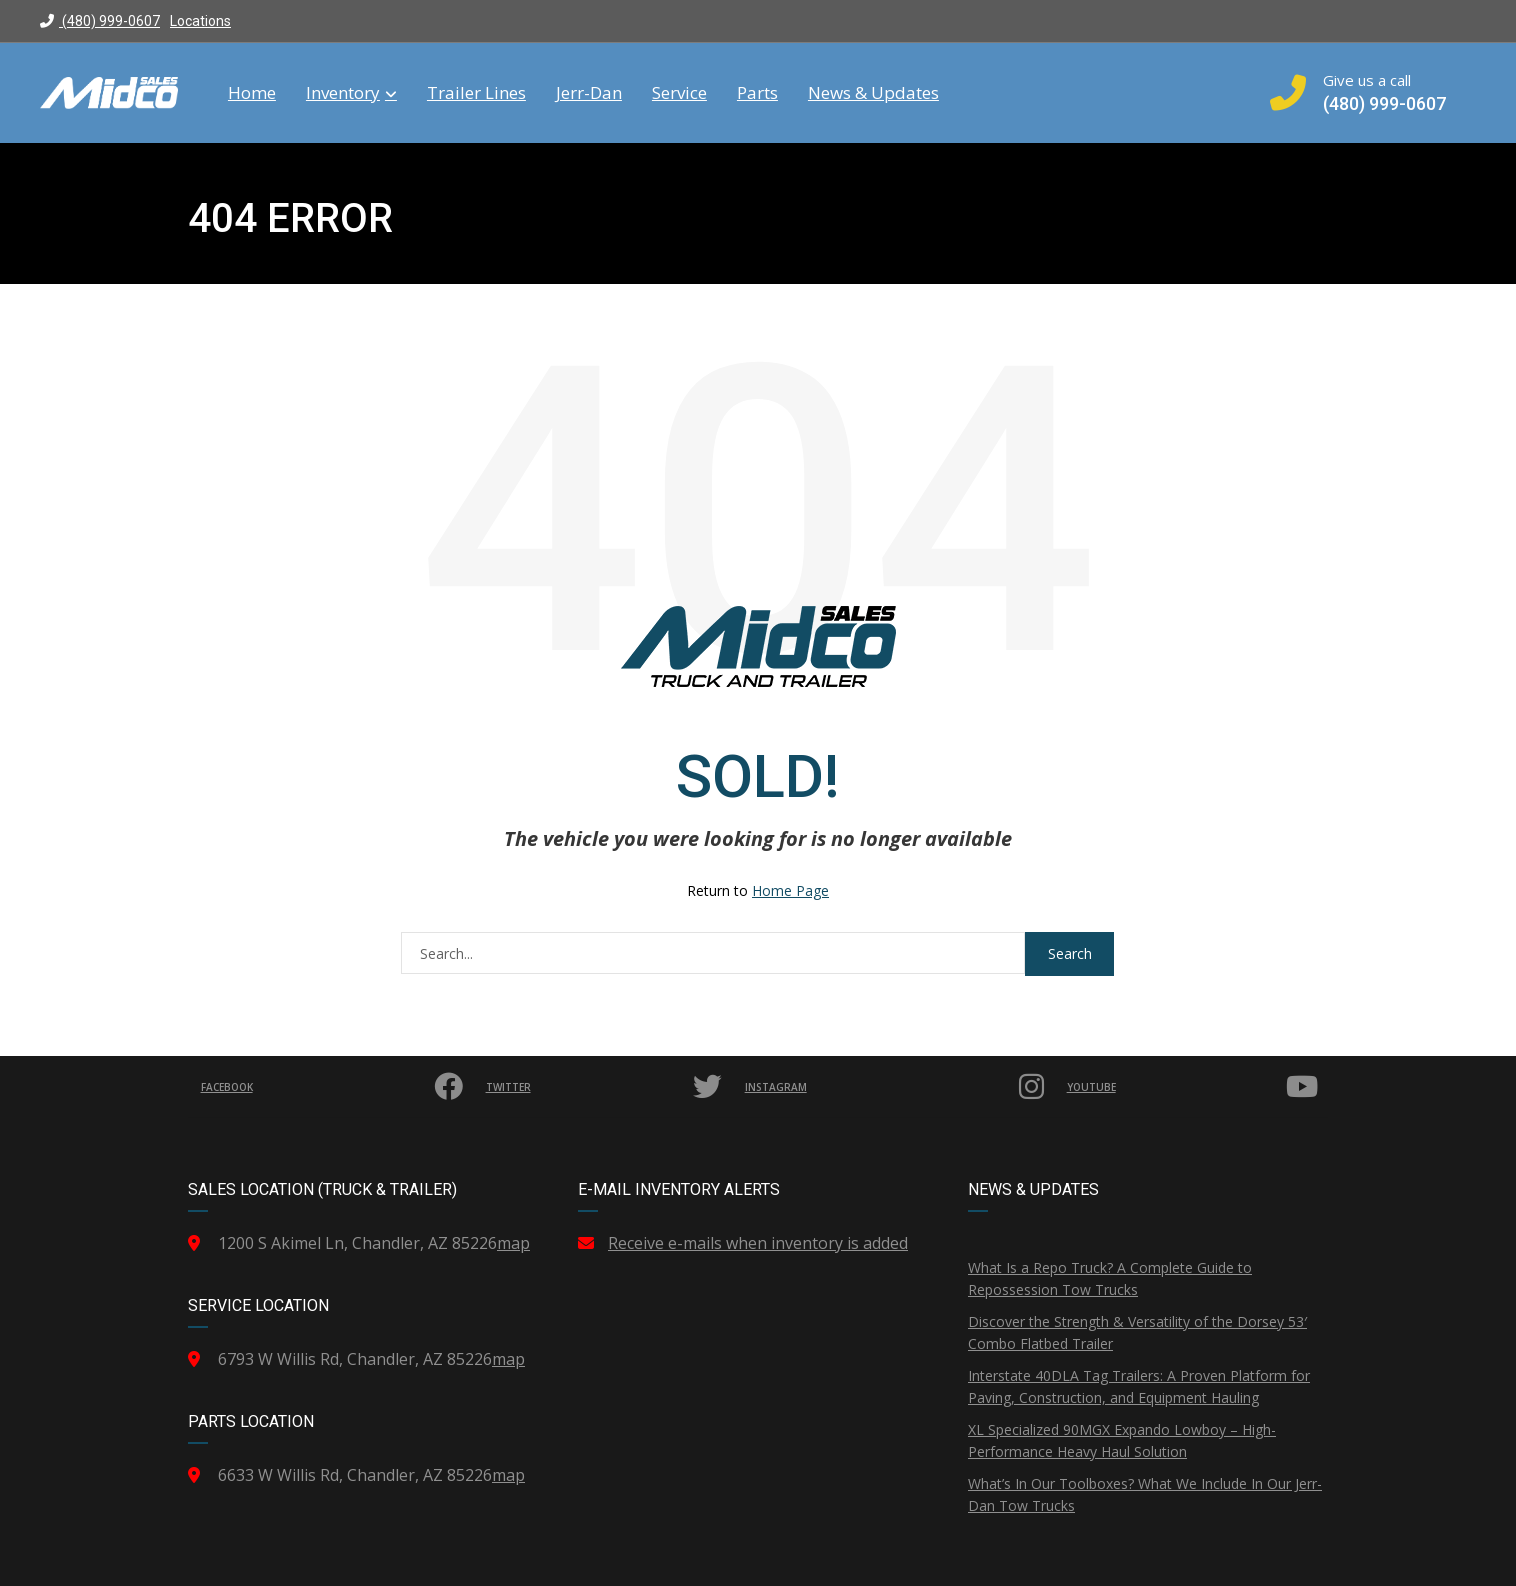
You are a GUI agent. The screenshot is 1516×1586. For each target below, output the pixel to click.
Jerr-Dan (589, 93)
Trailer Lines (476, 93)
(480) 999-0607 (100, 21)
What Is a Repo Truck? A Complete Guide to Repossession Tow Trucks (1110, 1278)
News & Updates (873, 93)
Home (252, 93)
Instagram (901, 1087)
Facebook (336, 1087)
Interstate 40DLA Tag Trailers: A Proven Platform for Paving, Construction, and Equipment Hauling (1139, 1386)
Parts (757, 93)
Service (679, 93)
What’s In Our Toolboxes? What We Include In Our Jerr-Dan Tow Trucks (1145, 1494)
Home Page (790, 890)
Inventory (351, 93)
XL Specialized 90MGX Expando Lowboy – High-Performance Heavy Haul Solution (1122, 1440)
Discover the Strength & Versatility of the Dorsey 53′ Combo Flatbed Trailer (1137, 1332)
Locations (200, 21)
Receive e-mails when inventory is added (758, 1243)
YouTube (1195, 1087)
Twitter (612, 1087)
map (513, 1243)
